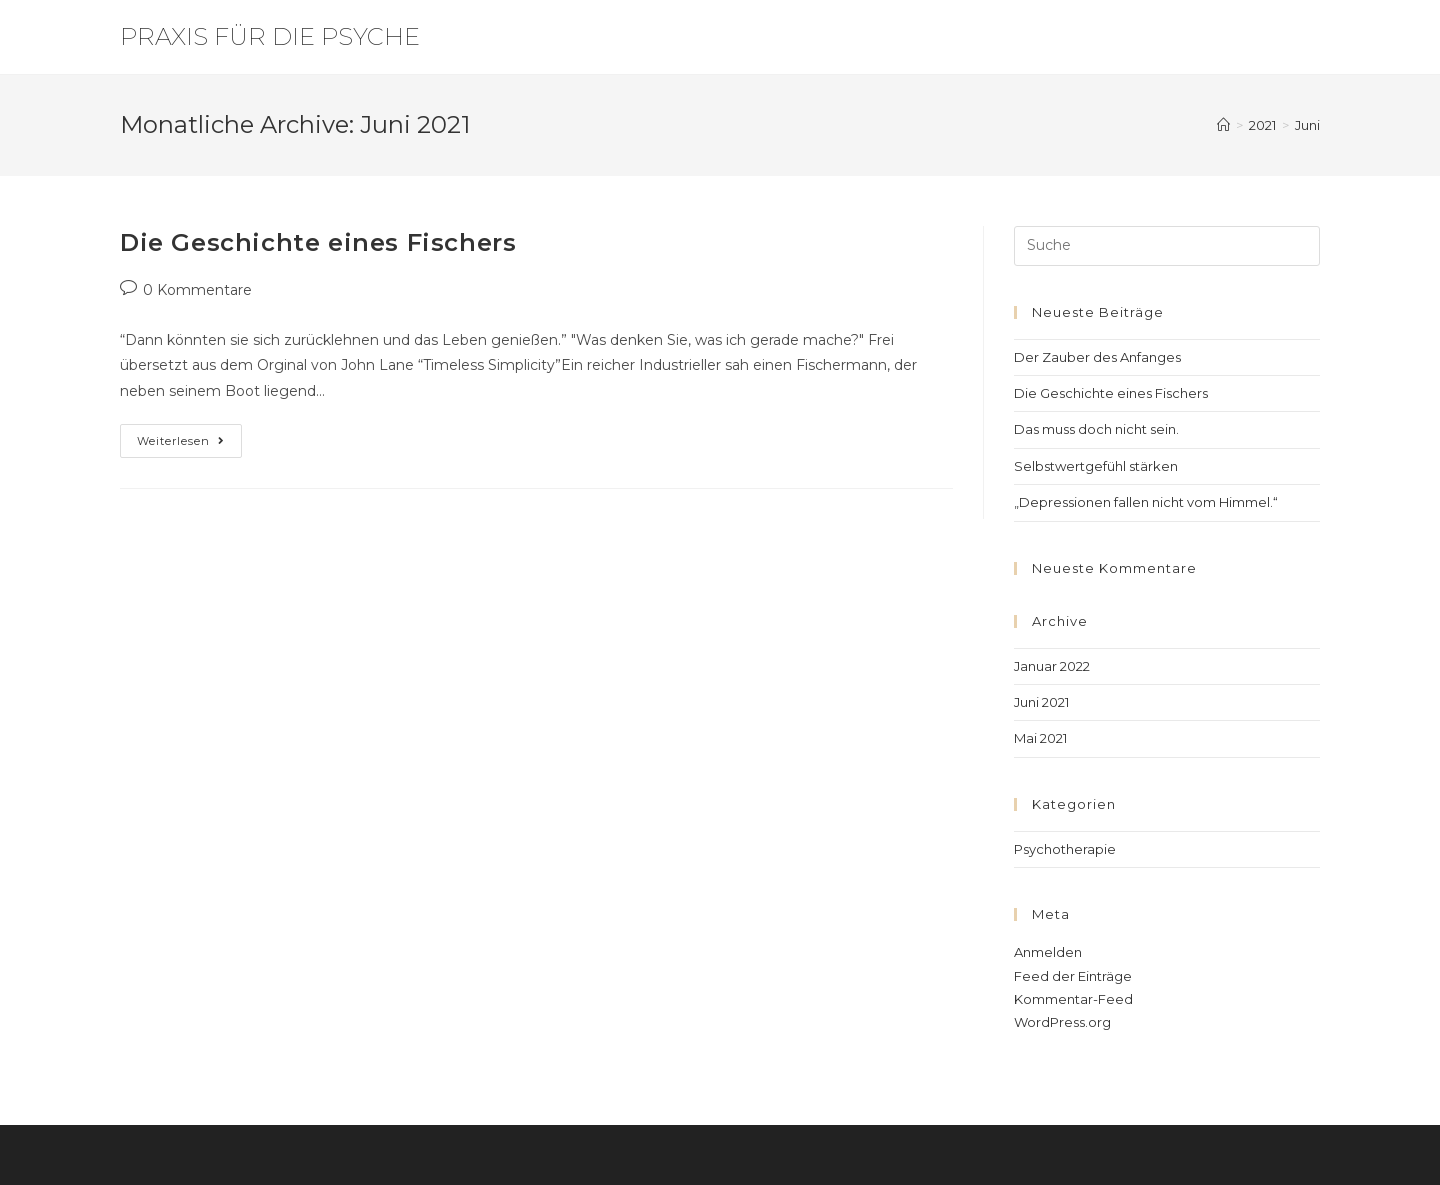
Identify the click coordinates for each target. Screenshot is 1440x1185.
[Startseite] (1223, 125)
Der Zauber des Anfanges (1097, 357)
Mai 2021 (1040, 738)
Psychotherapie (1065, 849)
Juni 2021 (1041, 702)
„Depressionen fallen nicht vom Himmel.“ (1146, 502)
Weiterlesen (189, 436)
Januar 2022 (1052, 666)
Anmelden (1048, 952)
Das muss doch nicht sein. (1096, 429)
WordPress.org (1062, 1022)
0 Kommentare (197, 290)
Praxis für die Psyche (270, 36)
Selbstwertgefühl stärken (1096, 466)
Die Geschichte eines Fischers (318, 242)
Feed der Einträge (1073, 976)
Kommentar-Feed (1073, 999)
